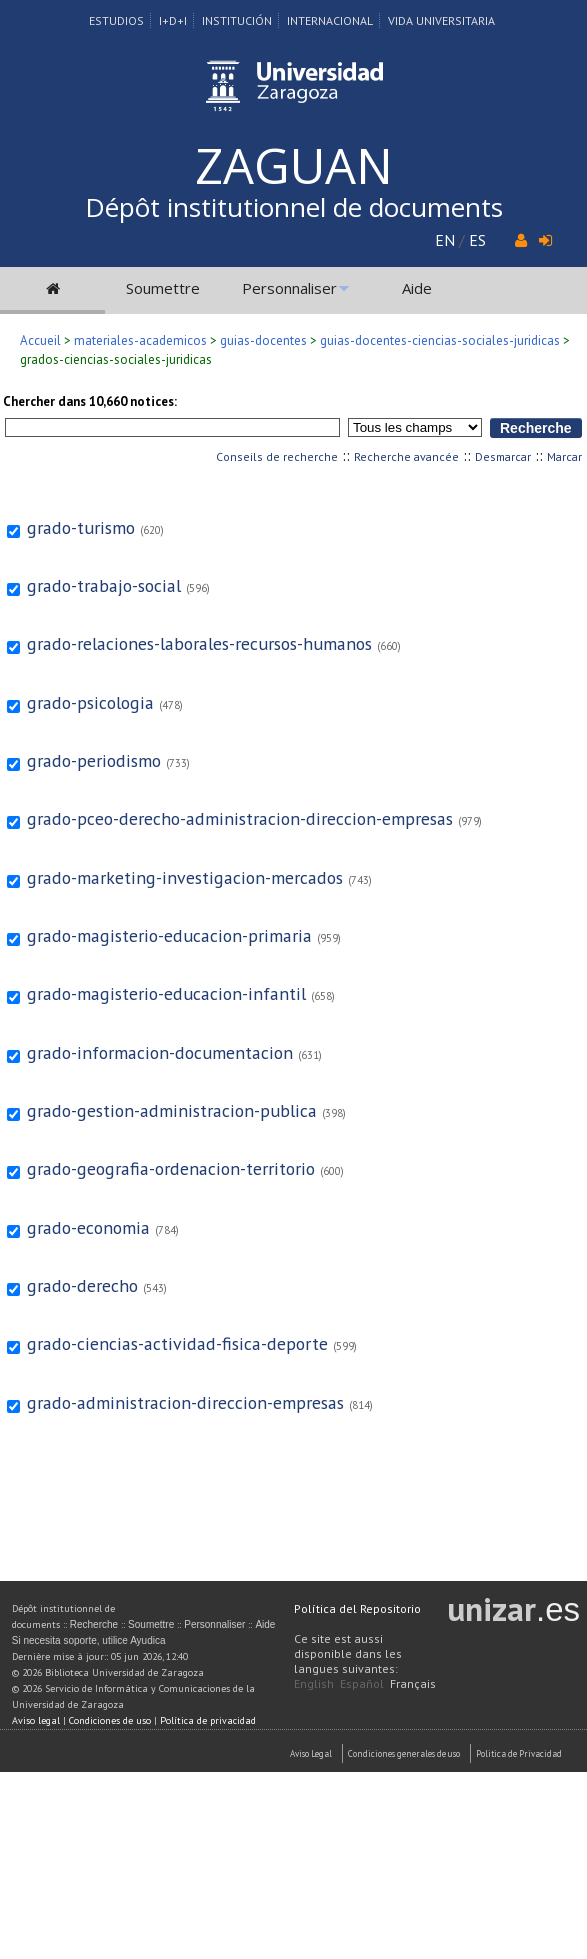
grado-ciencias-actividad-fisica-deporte (177, 1343)
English (314, 1683)
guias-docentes (263, 340)
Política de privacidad (208, 1720)
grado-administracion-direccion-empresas (185, 1402)
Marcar (564, 456)
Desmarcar (503, 456)
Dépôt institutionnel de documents (294, 207)
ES (477, 240)
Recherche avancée (406, 456)
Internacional (330, 20)
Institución (237, 20)
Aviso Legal (311, 1753)
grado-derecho (82, 1285)
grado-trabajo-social (104, 585)
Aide (417, 288)
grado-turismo (81, 527)
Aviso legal (36, 1720)
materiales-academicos (140, 340)
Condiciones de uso (110, 1720)
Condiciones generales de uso (404, 1753)
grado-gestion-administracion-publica (172, 1110)
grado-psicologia (90, 702)
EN (445, 240)
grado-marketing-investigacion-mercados (185, 877)
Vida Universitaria (441, 20)
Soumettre (163, 288)
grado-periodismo (94, 760)
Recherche (94, 1624)
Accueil (40, 340)
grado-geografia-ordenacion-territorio (171, 1168)
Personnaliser (289, 288)
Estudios (116, 20)
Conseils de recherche (277, 456)
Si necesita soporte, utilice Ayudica (89, 1640)
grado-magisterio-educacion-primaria (169, 935)
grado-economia (88, 1227)
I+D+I (173, 20)
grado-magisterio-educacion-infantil (166, 993)
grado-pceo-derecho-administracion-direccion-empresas (240, 818)
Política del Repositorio (357, 1608)
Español (362, 1683)
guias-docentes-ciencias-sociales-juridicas (440, 340)
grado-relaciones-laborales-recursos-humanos (199, 643)
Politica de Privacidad (519, 1753)
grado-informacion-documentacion (160, 1052)
